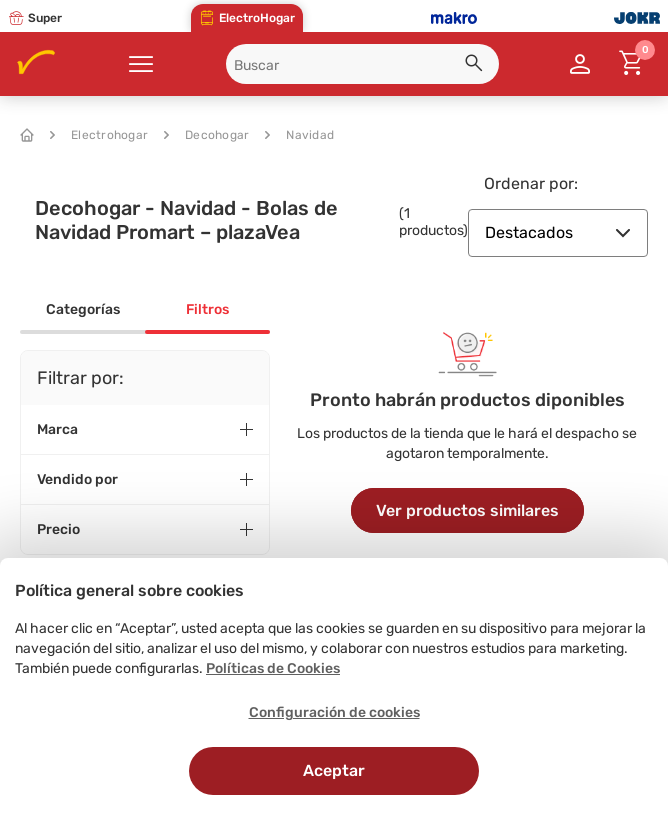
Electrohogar (99, 135)
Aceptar (334, 770)
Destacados (558, 232)
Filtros (207, 309)
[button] (477, 66)
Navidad (299, 135)
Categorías (83, 309)
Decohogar (206, 135)
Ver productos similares (467, 510)
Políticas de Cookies (273, 668)
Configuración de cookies (334, 712)
